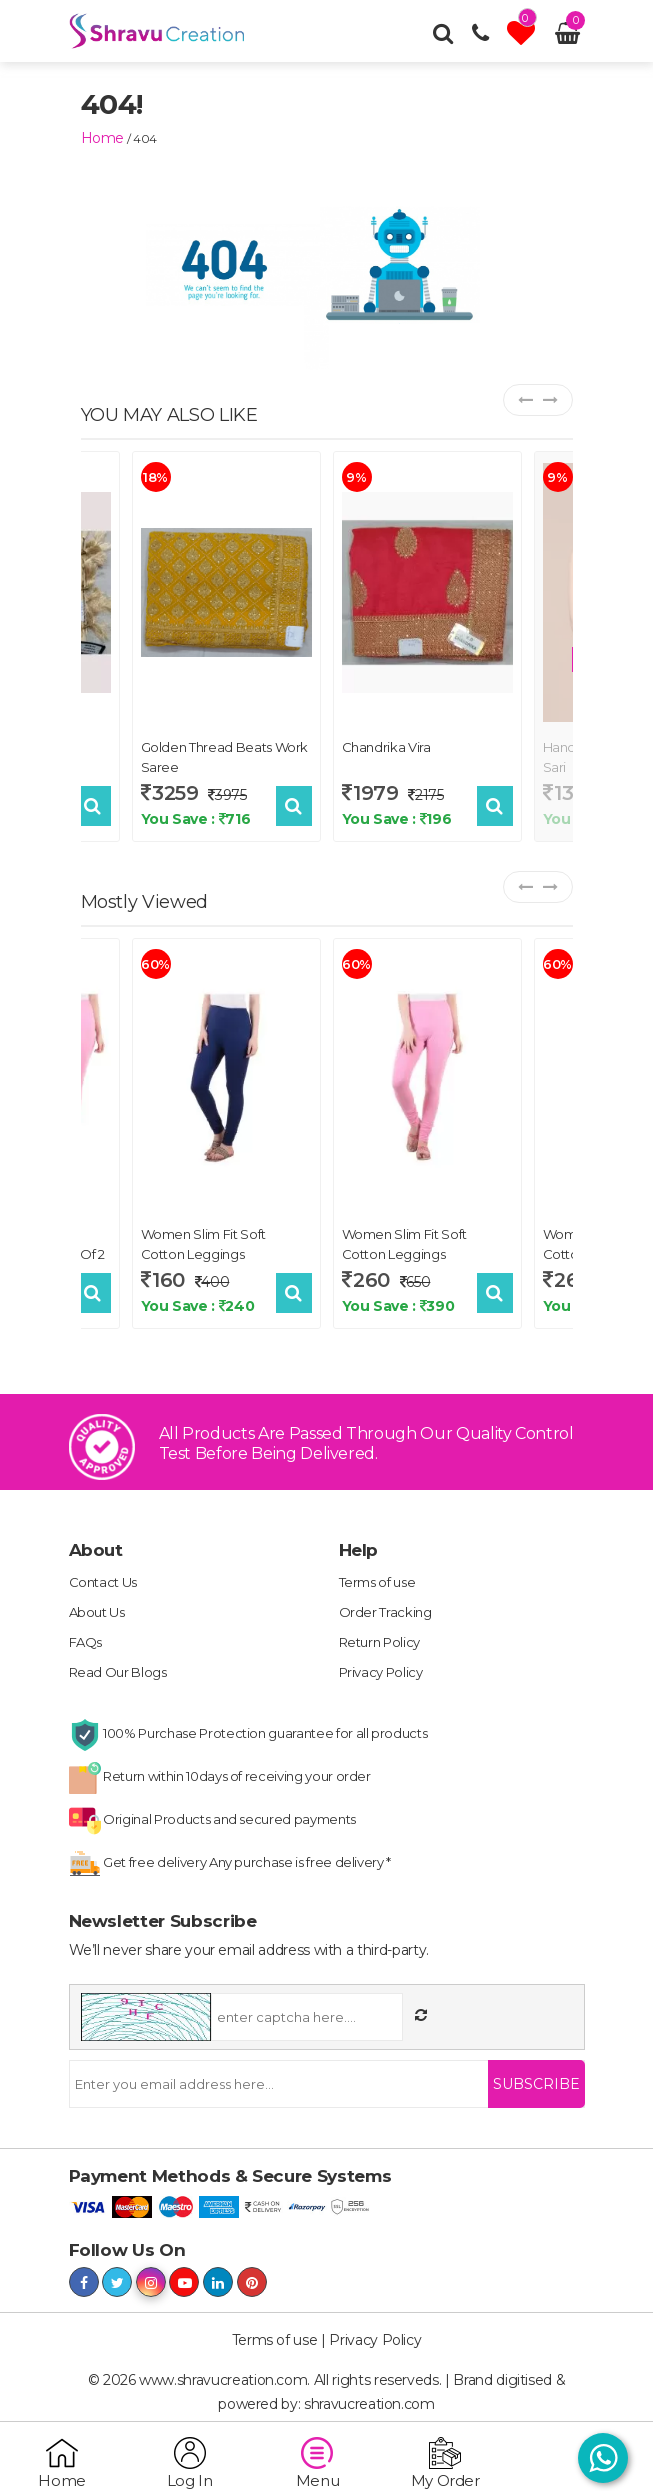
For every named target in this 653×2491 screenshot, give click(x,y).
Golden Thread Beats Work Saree (225, 757)
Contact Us (103, 1582)
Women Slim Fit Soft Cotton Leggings (203, 1244)
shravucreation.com (369, 2404)
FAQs (86, 1642)
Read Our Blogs (118, 1672)
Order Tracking (385, 1612)
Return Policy (379, 1642)
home (103, 138)
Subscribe (536, 2084)
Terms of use (377, 1582)
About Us (97, 1612)
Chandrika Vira (386, 747)
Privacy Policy (381, 1672)
